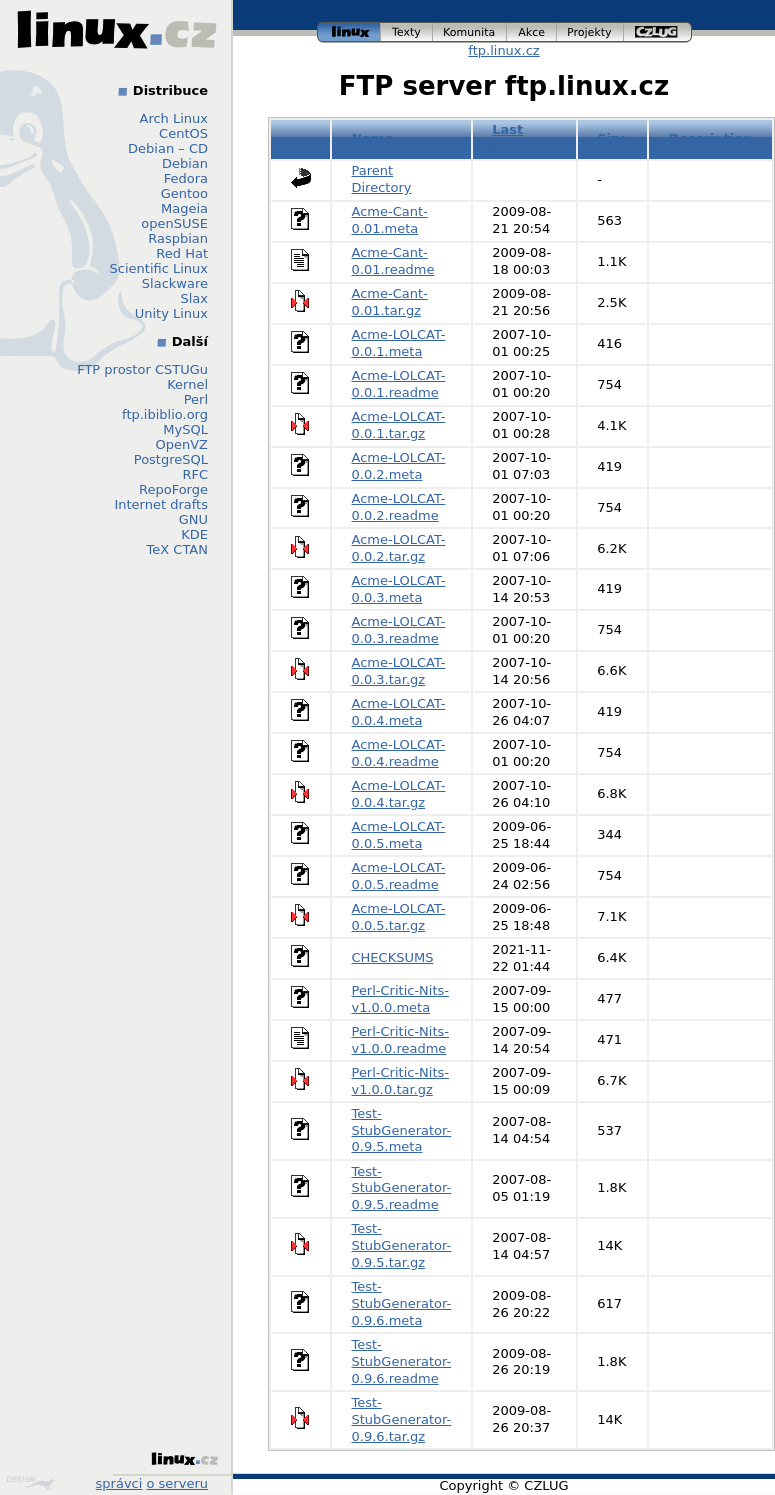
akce (532, 32)
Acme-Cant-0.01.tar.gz (390, 302)
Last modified (524, 138)
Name (373, 138)
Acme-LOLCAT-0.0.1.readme (399, 384)
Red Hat (182, 253)
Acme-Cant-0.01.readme (393, 261)
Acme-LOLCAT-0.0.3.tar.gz (399, 671)
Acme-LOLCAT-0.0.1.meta (399, 343)
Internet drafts (161, 504)
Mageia (184, 208)
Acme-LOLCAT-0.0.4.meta (399, 712)
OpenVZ (181, 444)
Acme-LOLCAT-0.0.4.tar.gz (399, 794)
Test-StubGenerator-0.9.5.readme (402, 1188)
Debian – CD (168, 148)
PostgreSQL (171, 459)
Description (710, 138)
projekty (590, 32)
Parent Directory (382, 179)
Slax (194, 298)
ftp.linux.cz (503, 50)
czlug (658, 32)
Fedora (186, 178)
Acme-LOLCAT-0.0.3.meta (399, 589)
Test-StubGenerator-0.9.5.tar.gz (402, 1245)
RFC (195, 474)
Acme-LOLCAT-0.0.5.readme (399, 876)
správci (119, 1483)
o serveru (177, 1483)
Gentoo (184, 193)
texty (407, 32)
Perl (196, 399)
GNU (193, 519)
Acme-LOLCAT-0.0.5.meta (399, 835)
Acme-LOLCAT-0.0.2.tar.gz (399, 548)
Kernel (187, 384)
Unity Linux (171, 313)
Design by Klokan (30, 1483)
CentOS (183, 133)
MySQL (185, 429)
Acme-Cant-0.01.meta (390, 220)
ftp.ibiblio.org (165, 414)
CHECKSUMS (393, 957)
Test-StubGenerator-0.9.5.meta (402, 1130)
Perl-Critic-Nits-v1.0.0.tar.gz (401, 1081)
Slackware (175, 283)
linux (349, 32)
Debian (185, 163)
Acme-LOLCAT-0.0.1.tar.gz (399, 425)
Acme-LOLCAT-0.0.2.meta (399, 466)
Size (612, 138)
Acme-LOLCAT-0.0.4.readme (399, 753)
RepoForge (173, 489)
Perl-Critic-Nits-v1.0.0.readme (401, 1040)
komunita (470, 32)
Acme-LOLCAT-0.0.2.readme (399, 507)
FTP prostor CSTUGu (142, 369)
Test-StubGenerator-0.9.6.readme (402, 1361)
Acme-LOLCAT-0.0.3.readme (399, 630)
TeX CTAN (177, 549)
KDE (194, 534)
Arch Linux (174, 118)
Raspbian (178, 238)
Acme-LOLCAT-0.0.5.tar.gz (399, 917)
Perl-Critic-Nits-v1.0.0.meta (401, 999)
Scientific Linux (159, 268)
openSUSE (174, 223)
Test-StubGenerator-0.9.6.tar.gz (402, 1419)
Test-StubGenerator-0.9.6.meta (402, 1303)
